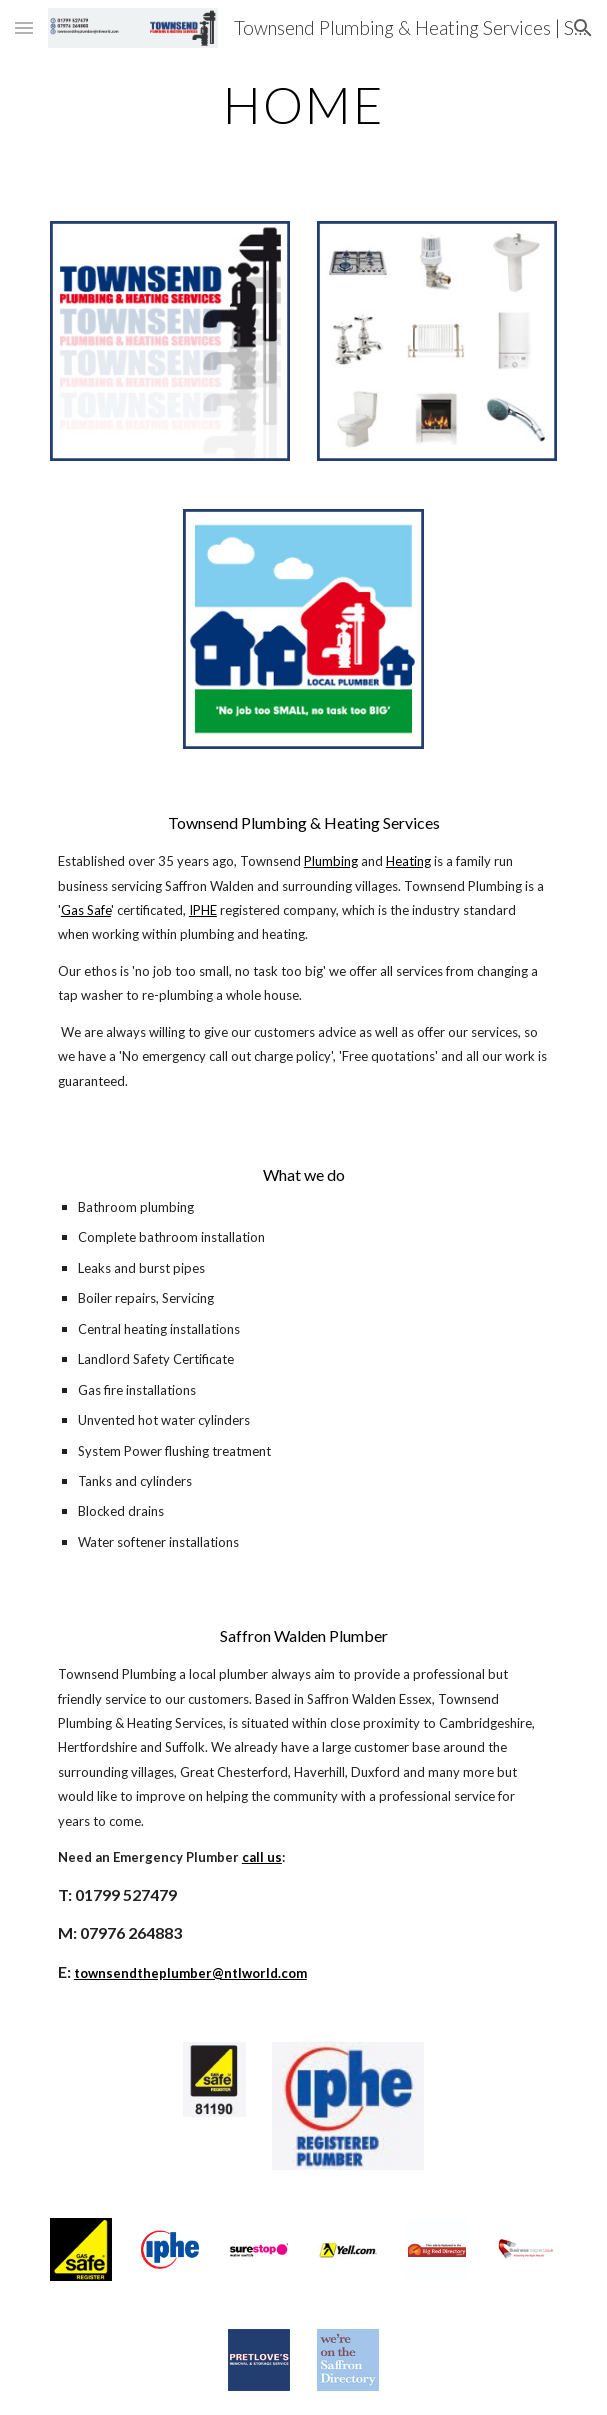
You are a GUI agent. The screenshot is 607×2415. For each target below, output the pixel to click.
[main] (303, 105)
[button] (24, 27)
